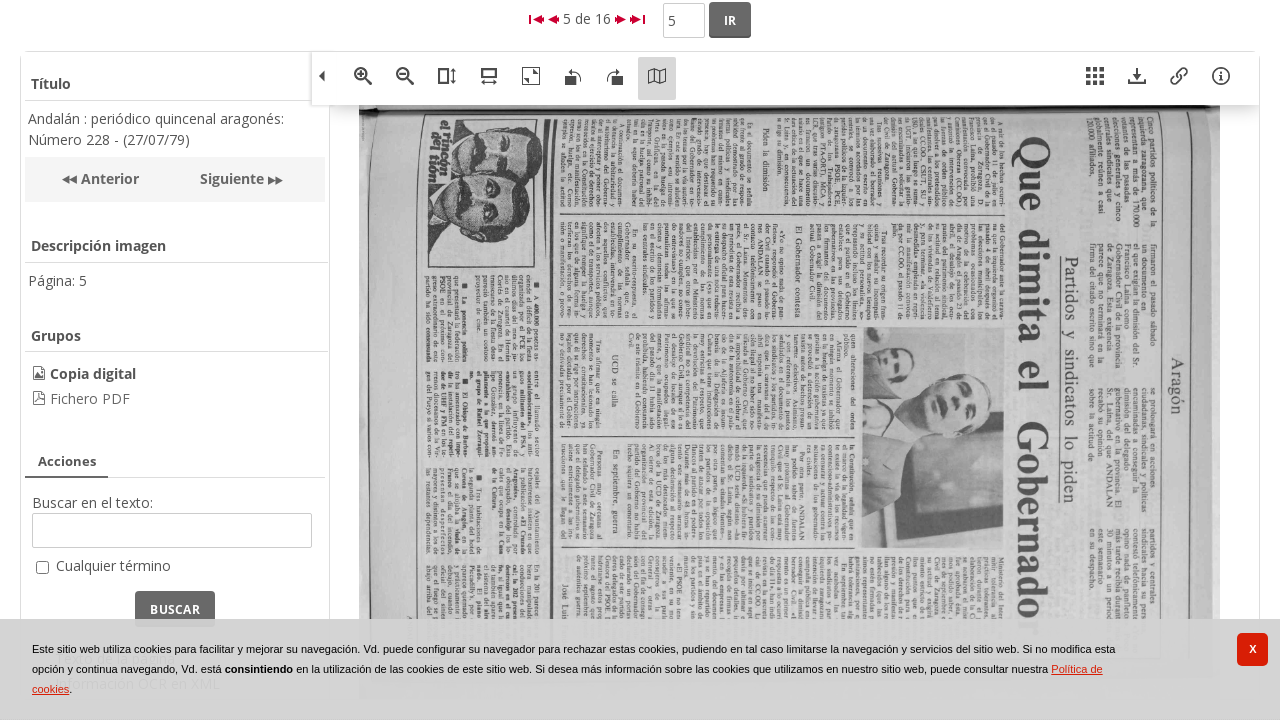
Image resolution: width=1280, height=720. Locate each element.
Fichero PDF (90, 398)
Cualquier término (113, 565)
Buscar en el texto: (92, 502)
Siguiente (232, 178)
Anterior (108, 178)
